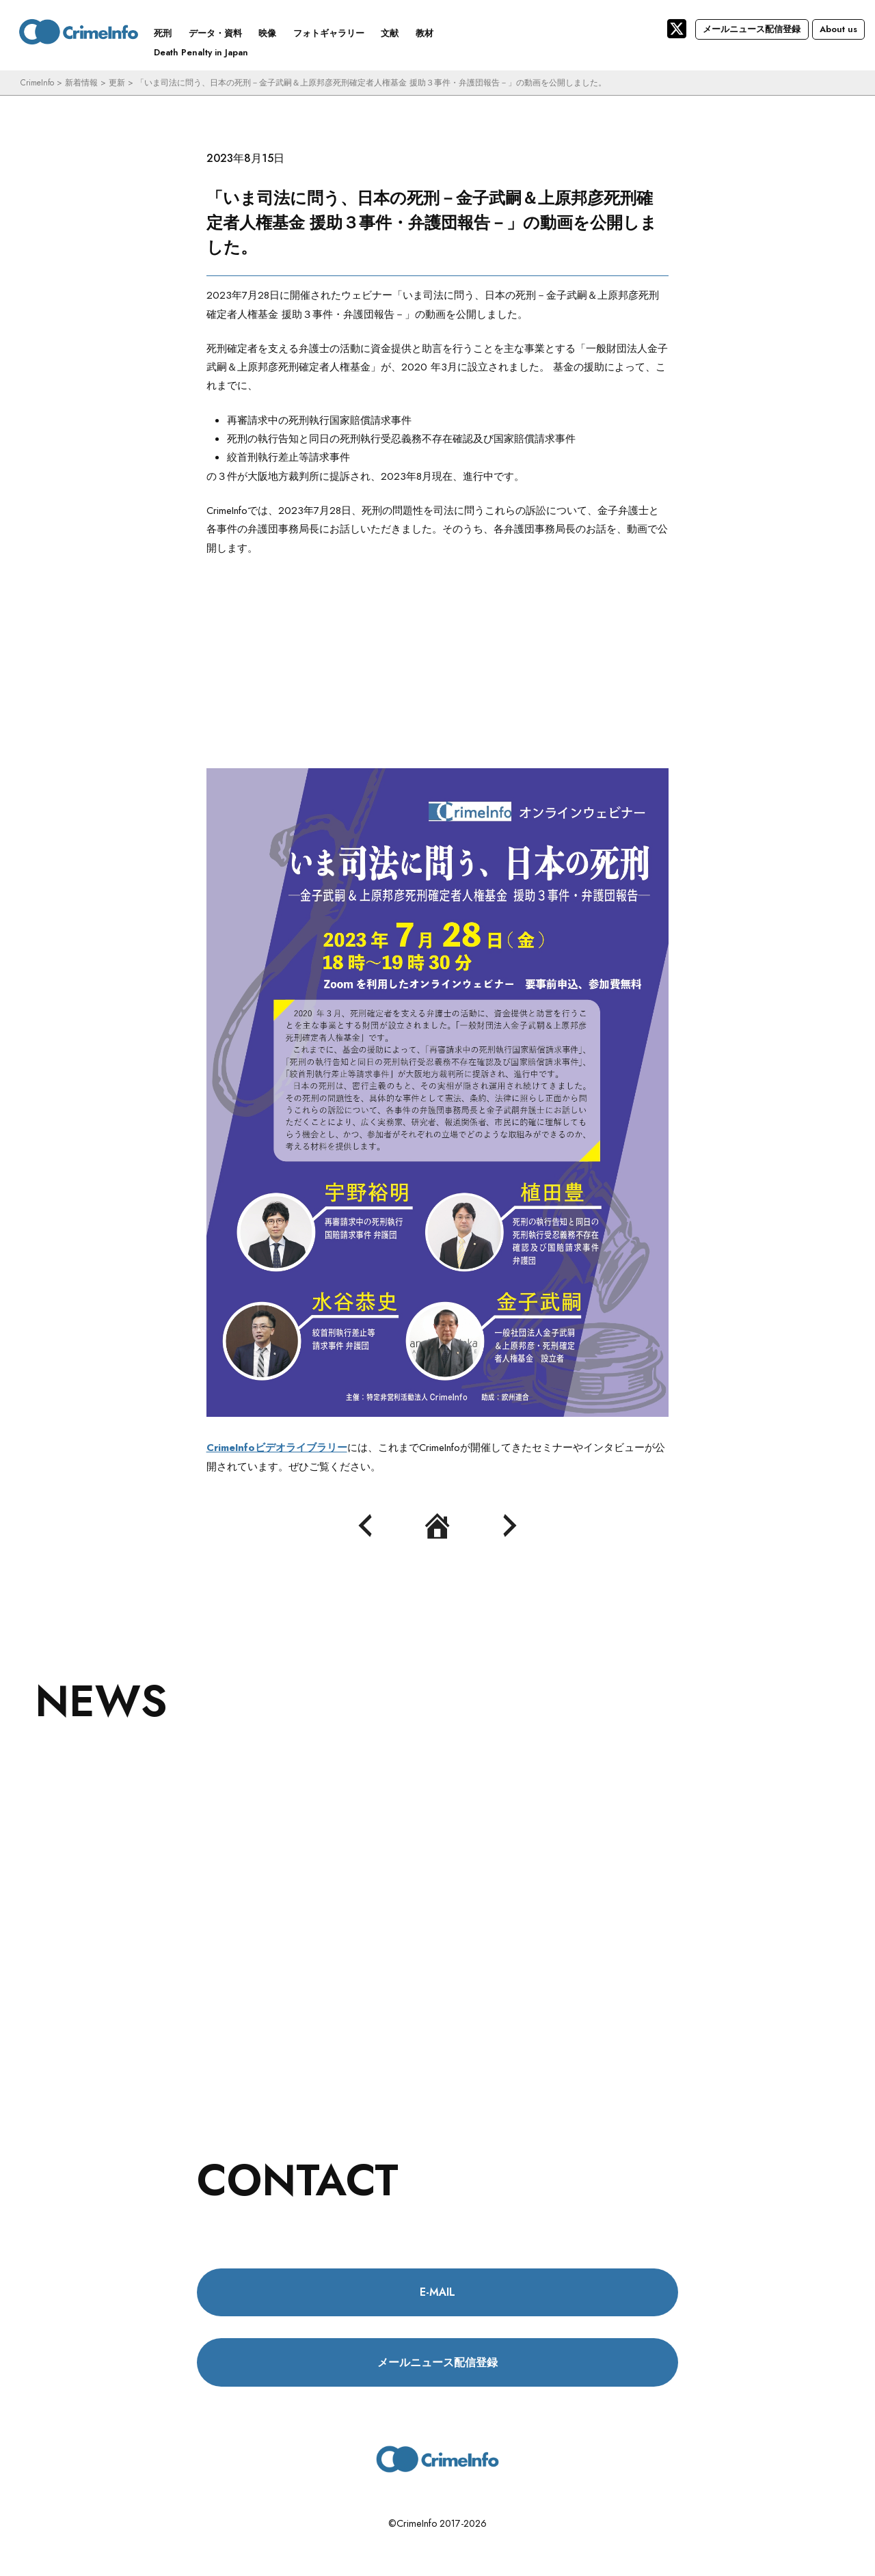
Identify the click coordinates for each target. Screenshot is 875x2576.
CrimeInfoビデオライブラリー (276, 1447)
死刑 (163, 33)
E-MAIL (437, 2292)
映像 (267, 33)
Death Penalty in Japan (201, 52)
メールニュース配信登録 (751, 29)
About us (838, 29)
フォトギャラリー (328, 33)
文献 (390, 33)
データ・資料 (215, 33)
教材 (424, 33)
